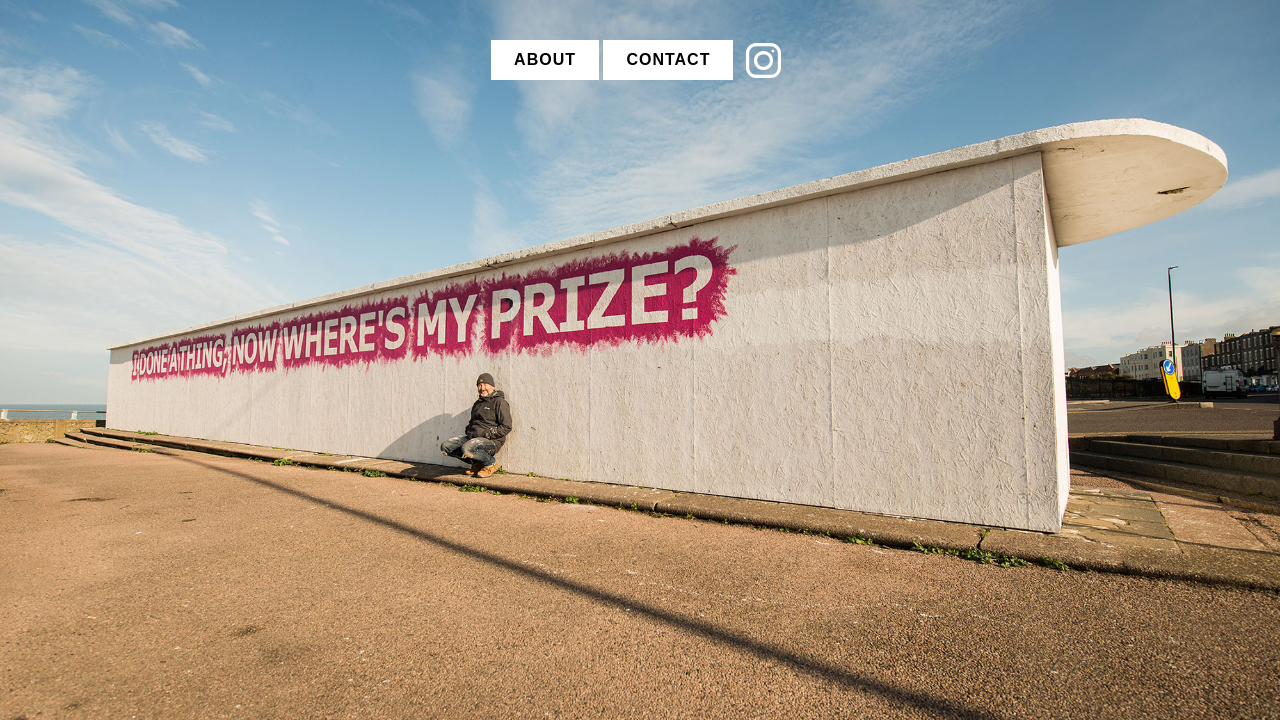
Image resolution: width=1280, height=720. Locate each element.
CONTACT (668, 59)
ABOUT (545, 59)
